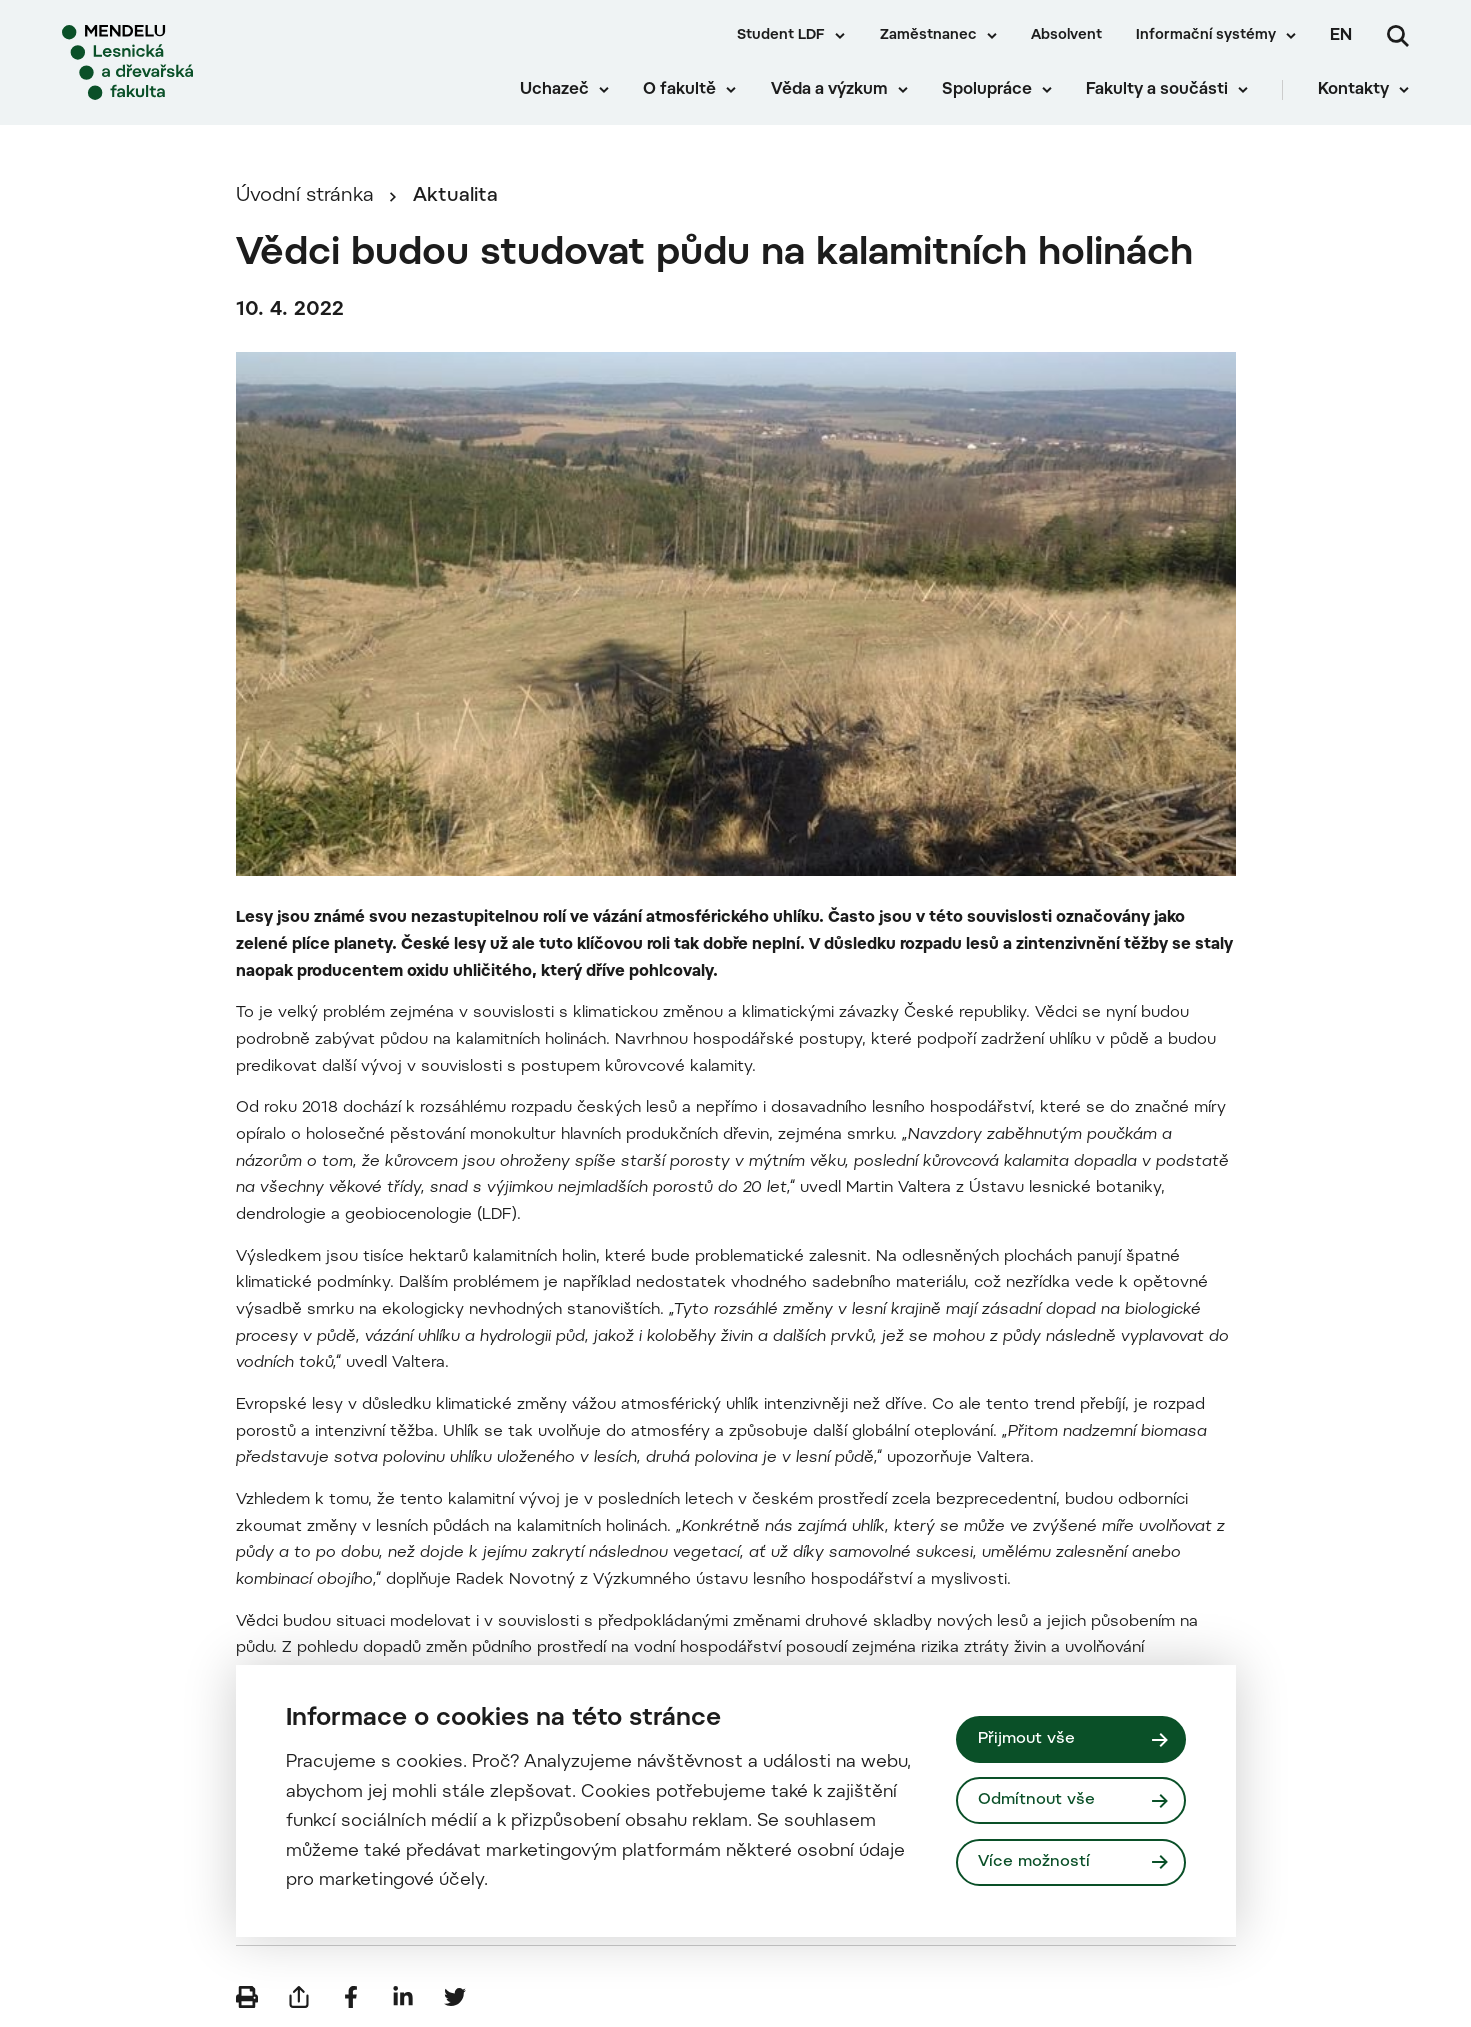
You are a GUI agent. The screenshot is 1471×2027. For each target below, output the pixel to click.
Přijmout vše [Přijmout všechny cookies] (1026, 1739)
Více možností (1034, 1862)
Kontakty (1353, 90)
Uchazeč (554, 90)
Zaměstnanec (928, 36)
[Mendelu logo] (180, 62)
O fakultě (679, 90)
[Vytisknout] (247, 1997)
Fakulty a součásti (1157, 90)
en (1341, 36)
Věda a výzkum (829, 90)
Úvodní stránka (305, 196)
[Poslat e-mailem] (299, 1997)
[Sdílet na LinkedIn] (403, 1997)
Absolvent (1066, 36)
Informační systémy (1206, 36)
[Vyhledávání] (1398, 36)
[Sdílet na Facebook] (351, 1997)
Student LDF (781, 36)
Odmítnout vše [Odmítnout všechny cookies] (1036, 1800)
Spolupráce (987, 90)
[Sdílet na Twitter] (455, 1997)
